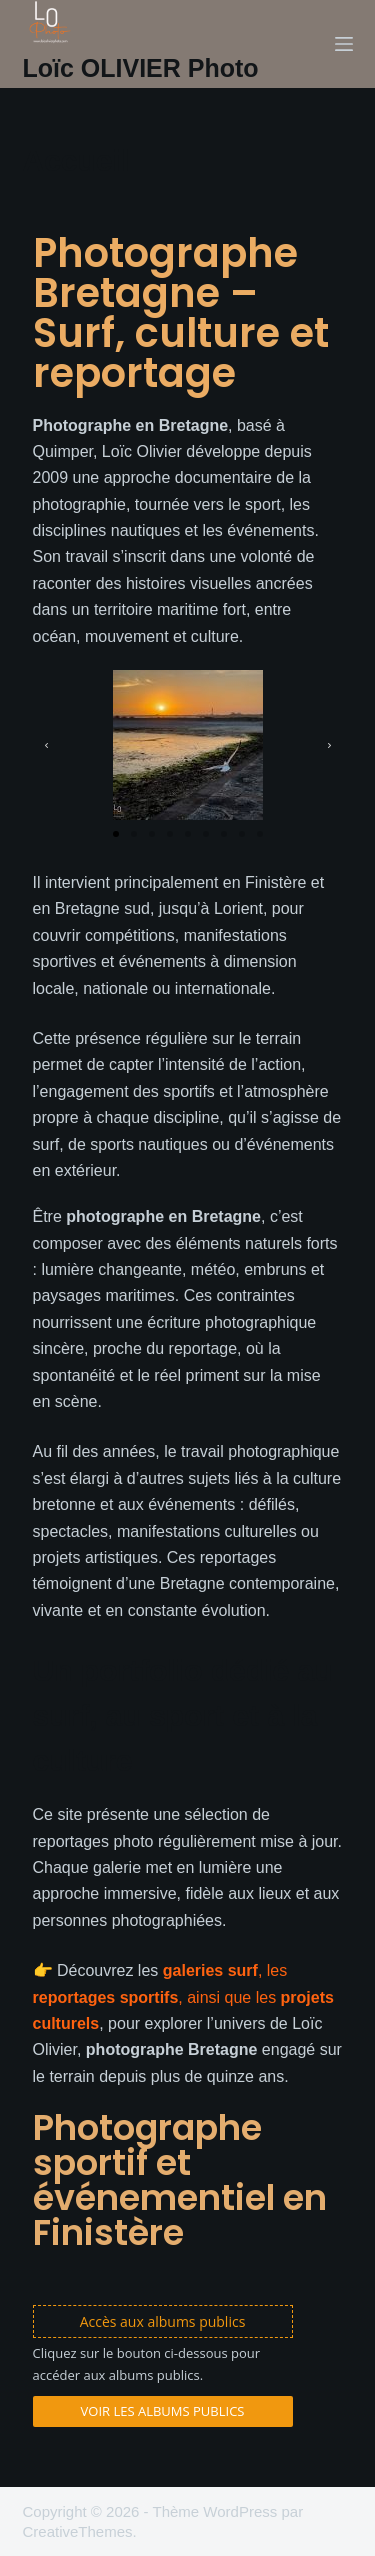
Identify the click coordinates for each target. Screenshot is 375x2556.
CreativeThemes (78, 2531)
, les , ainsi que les (183, 1997)
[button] (46, 745)
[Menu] (344, 44)
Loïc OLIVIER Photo (141, 68)
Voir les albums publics (163, 2411)
